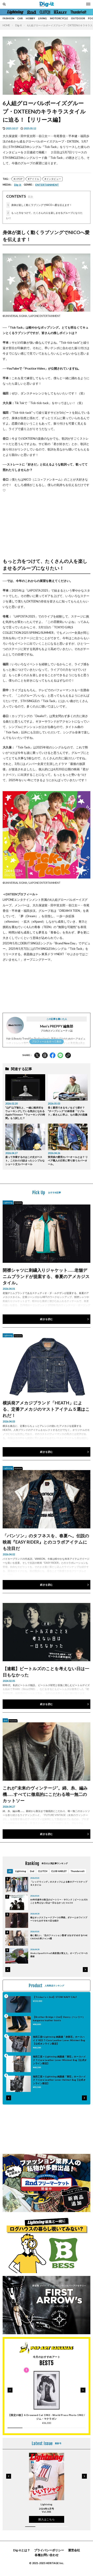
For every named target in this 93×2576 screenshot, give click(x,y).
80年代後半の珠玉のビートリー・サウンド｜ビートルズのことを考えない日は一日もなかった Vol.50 (59, 1905)
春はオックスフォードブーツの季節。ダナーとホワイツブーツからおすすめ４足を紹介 (58, 1922)
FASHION (8, 18)
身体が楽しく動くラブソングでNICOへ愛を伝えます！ (39, 205)
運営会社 (74, 2554)
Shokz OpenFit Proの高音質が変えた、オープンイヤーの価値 (59, 1958)
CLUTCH (42, 1874)
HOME (6, 25)
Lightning (8, 1206)
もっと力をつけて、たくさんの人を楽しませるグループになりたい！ (44, 215)
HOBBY (30, 18)
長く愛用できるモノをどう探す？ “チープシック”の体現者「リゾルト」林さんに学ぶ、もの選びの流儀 (67, 1114)
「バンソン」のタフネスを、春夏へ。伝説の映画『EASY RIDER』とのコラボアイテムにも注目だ (46, 1545)
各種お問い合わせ (47, 2558)
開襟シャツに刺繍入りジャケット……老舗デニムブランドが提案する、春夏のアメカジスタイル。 (46, 1280)
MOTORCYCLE (59, 18)
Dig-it (18, 25)
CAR (20, 18)
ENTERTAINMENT (47, 184)
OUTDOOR (78, 18)
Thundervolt (77, 1874)
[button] (7, 1973)
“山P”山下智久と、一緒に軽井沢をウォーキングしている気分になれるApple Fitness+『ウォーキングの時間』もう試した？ (25, 1114)
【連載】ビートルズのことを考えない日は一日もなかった (46, 1675)
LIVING (42, 18)
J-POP (19, 178)
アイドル (34, 178)
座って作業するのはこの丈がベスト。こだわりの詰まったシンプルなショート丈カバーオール (25, 1163)
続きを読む (46, 1322)
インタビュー (53, 178)
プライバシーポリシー (49, 2554)
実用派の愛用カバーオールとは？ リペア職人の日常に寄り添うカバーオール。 (68, 1163)
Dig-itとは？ (21, 2554)
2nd (5, 1724)
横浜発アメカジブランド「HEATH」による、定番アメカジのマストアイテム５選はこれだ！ (46, 1413)
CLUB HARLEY (59, 1874)
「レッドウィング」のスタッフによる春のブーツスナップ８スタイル (58, 1887)
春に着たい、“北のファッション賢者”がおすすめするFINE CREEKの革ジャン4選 (59, 1940)
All (9, 1874)
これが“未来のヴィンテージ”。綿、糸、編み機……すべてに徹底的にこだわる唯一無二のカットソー (45, 1798)
